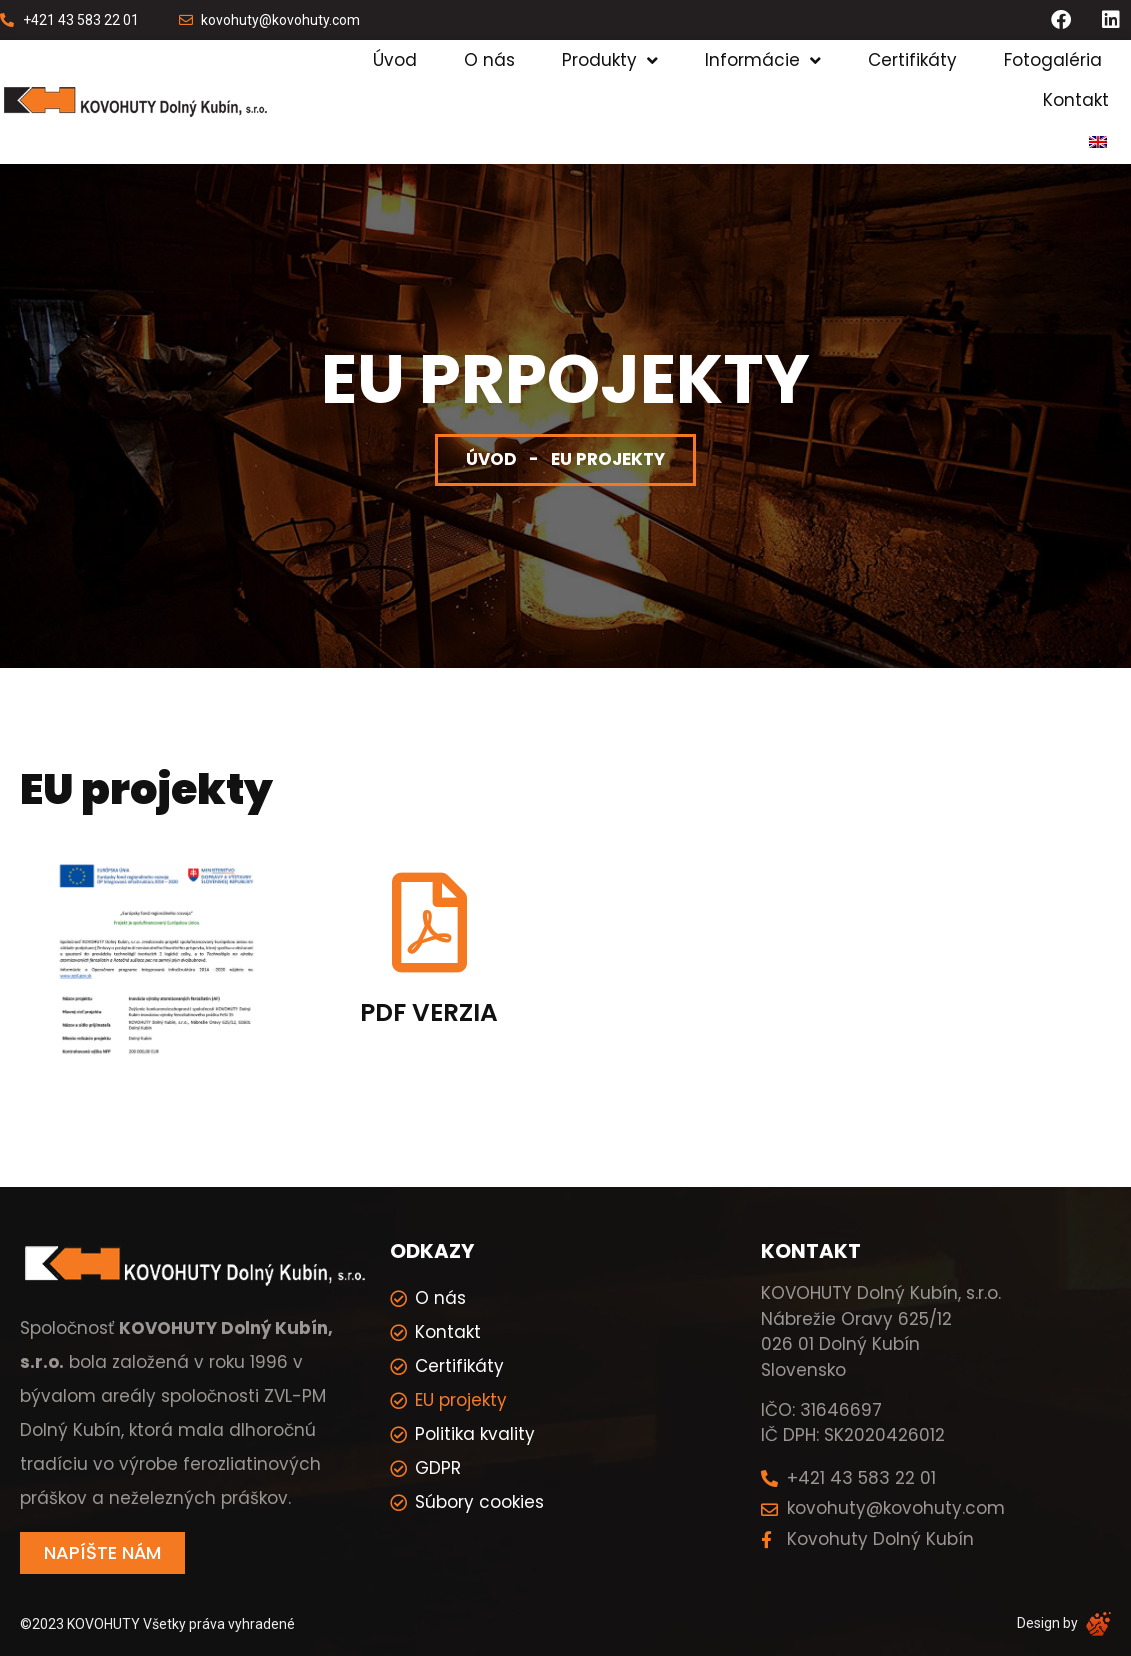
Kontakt (1076, 100)
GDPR (438, 1468)
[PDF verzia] (429, 923)
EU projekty (461, 1400)
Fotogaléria (1053, 60)
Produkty (610, 60)
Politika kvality (475, 1434)
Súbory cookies (479, 1502)
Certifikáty (912, 60)
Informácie (763, 60)
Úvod (395, 60)
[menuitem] (1098, 142)
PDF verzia (429, 1012)
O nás (489, 60)
